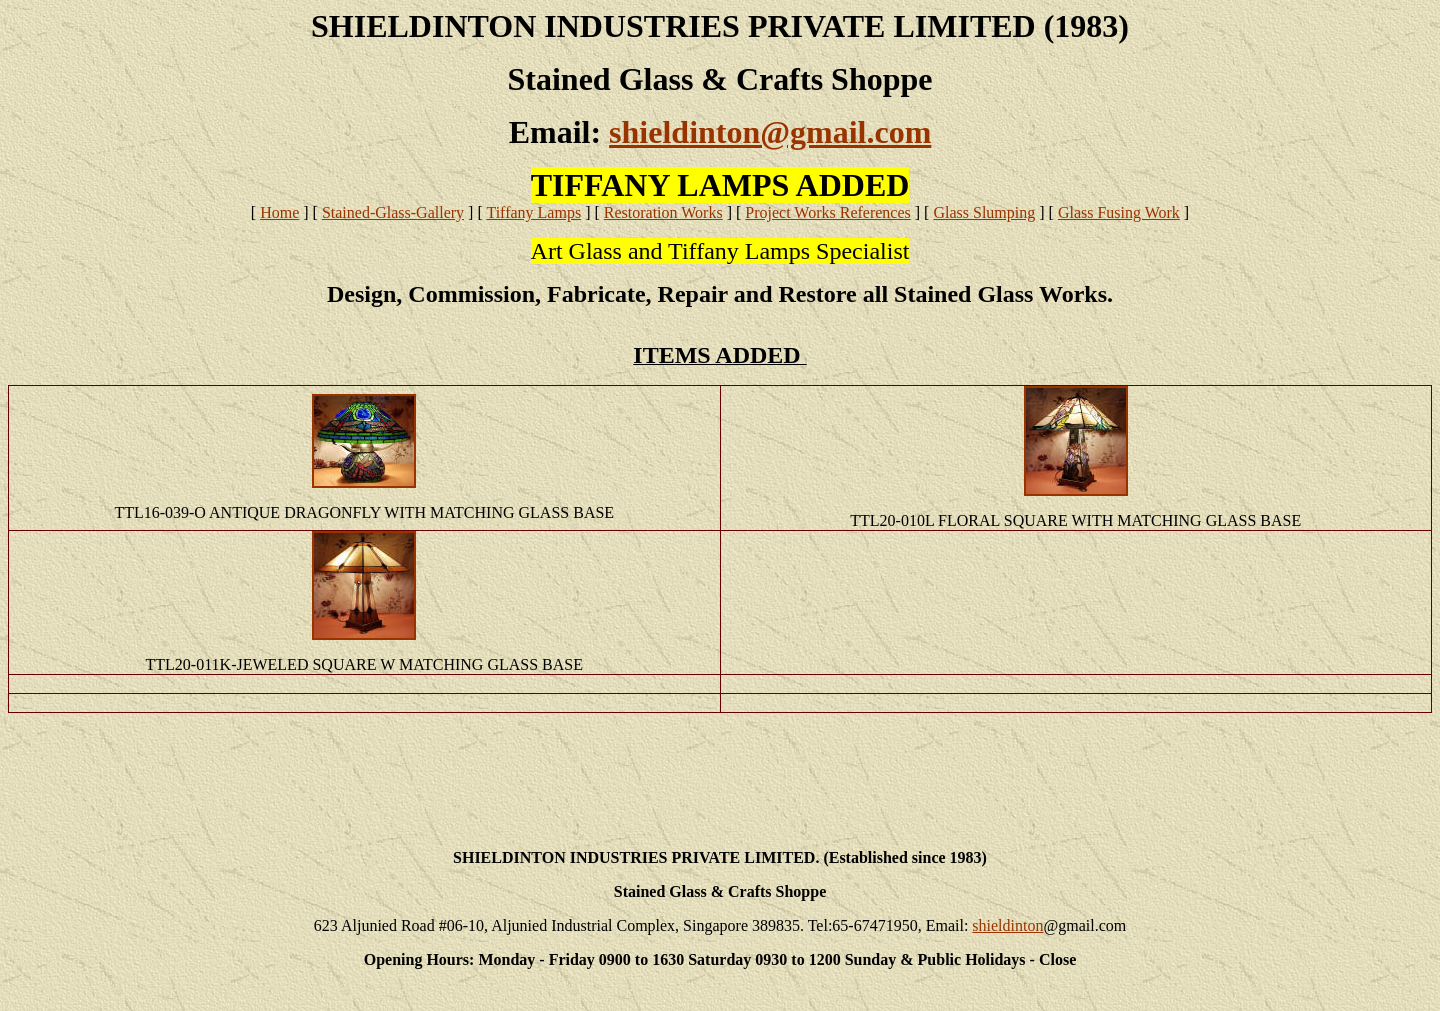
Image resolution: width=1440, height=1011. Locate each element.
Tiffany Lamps (533, 212)
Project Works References (827, 212)
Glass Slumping (984, 212)
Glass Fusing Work (1119, 212)
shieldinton (1007, 925)
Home (279, 212)
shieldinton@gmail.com (770, 132)
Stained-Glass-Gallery (393, 212)
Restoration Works (663, 212)
